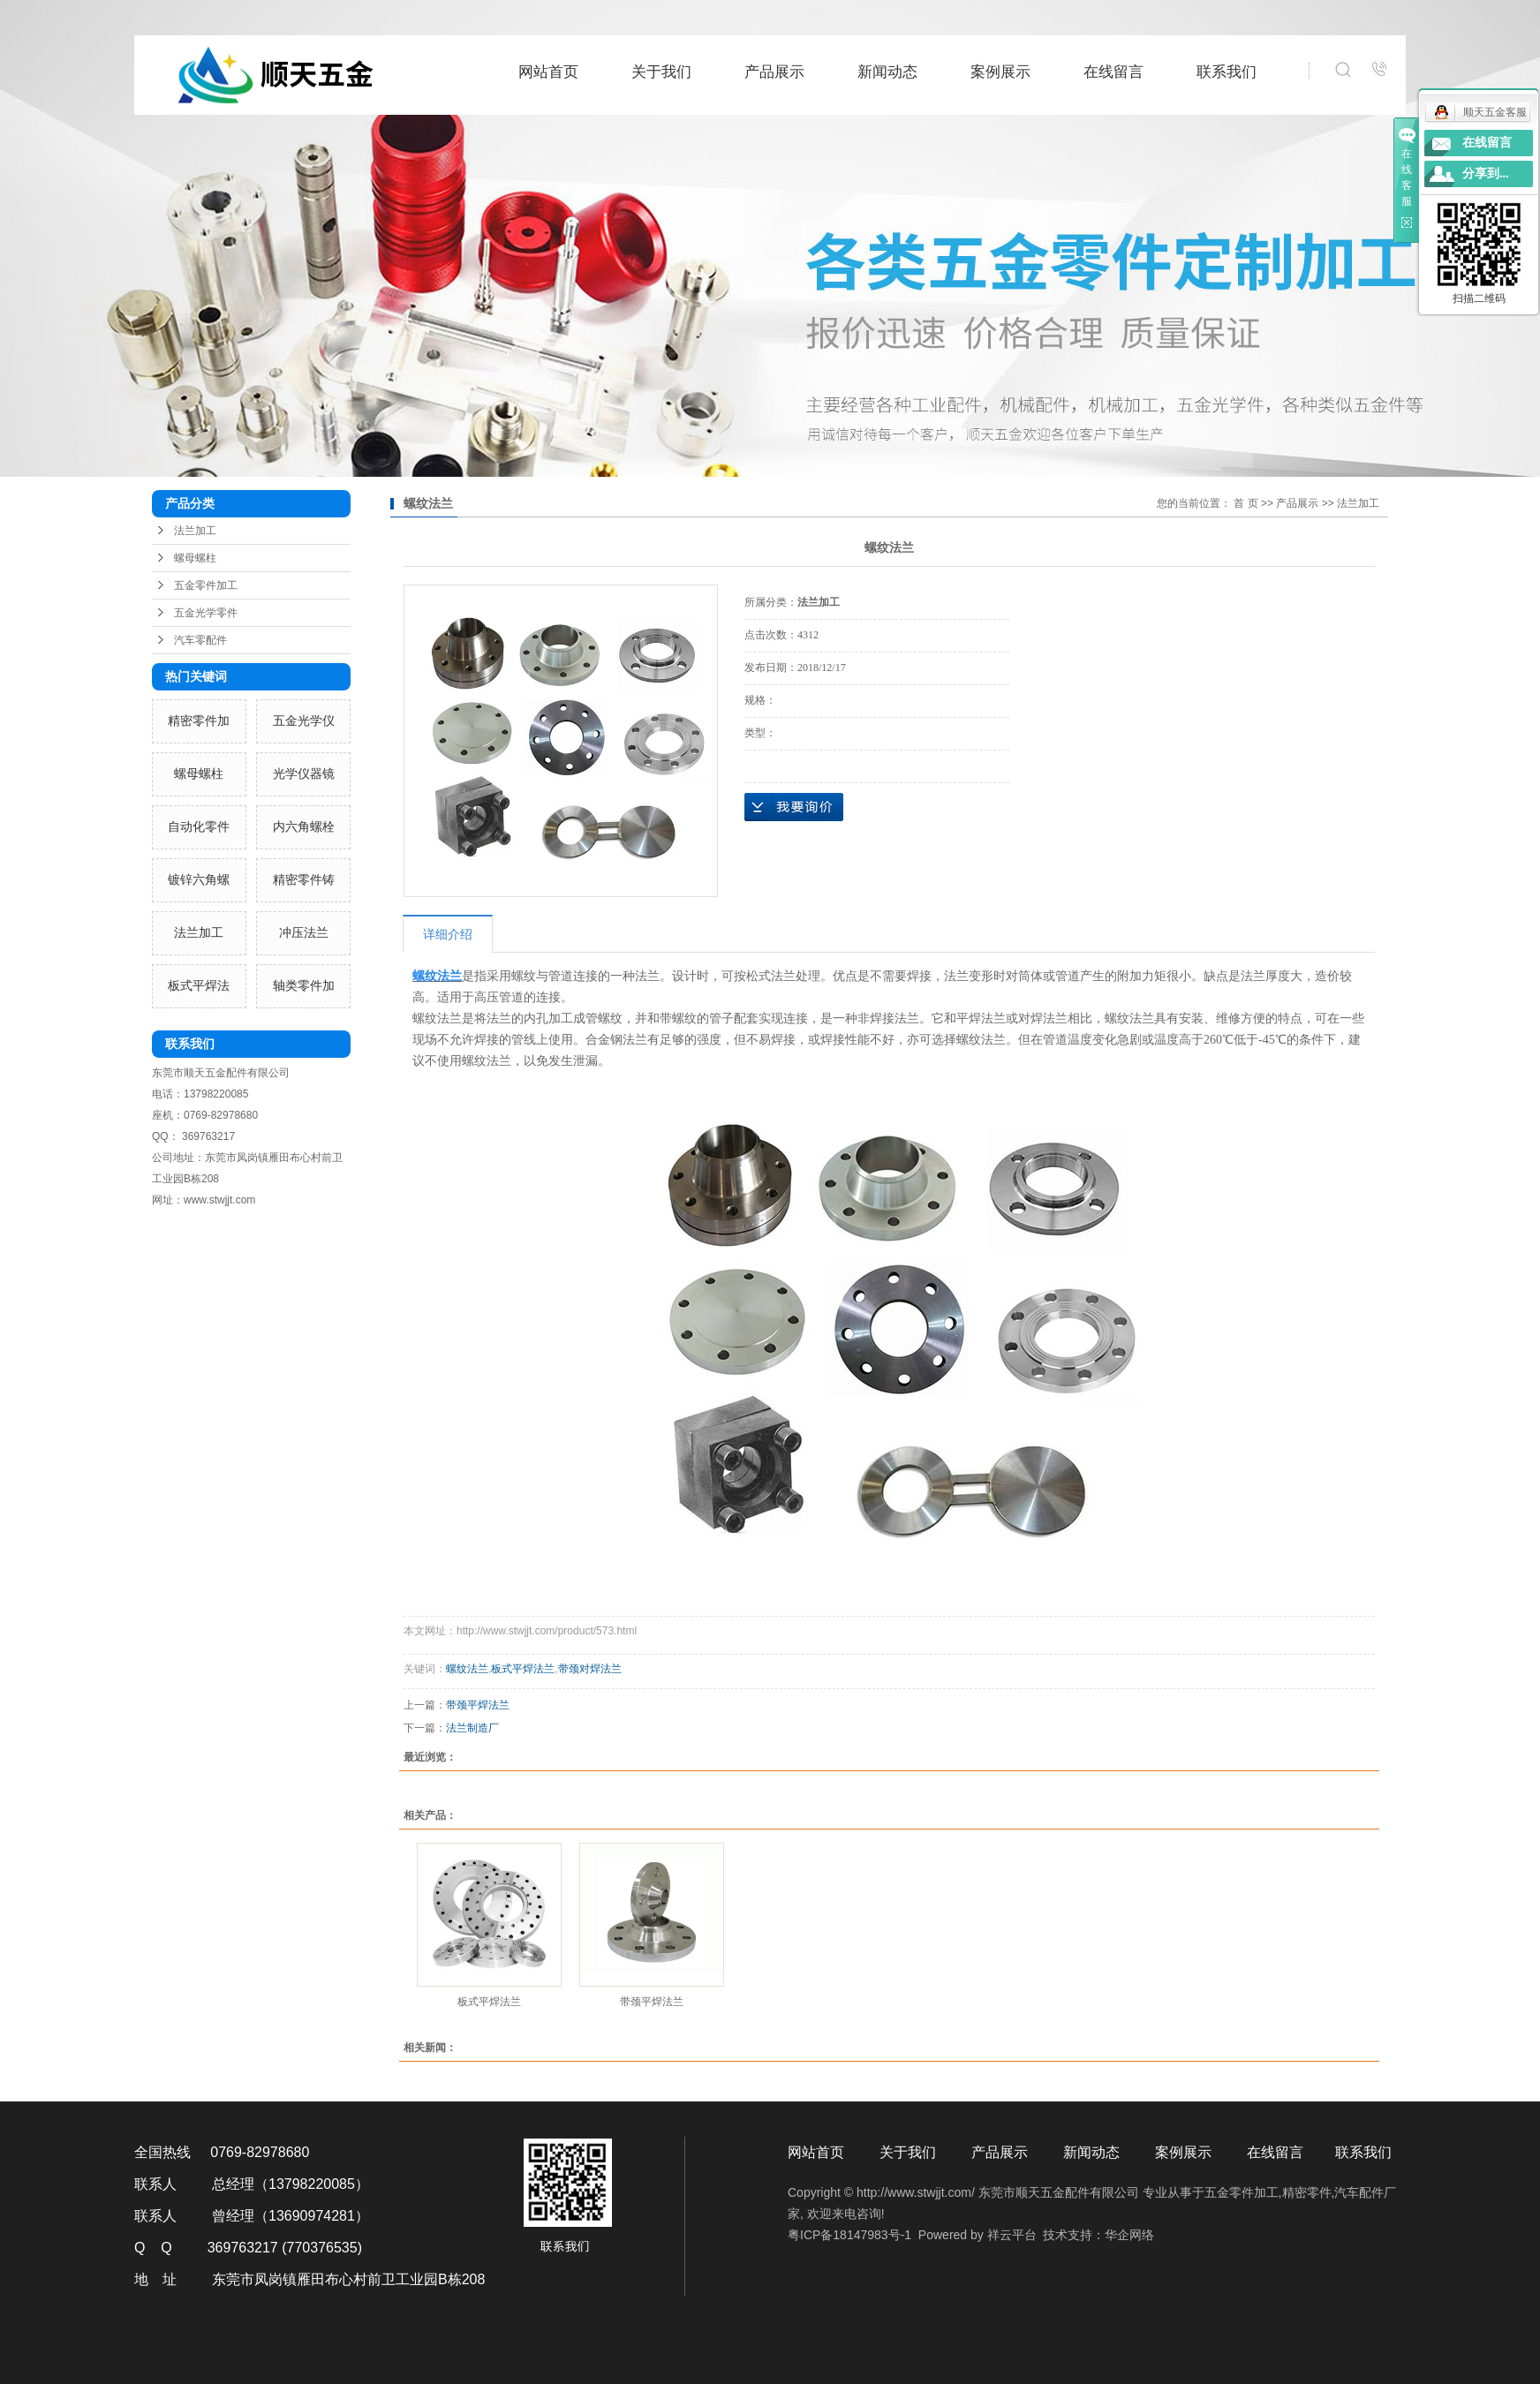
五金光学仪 (304, 721)
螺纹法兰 (467, 1669)
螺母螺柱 (195, 558)
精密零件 (1307, 2192)
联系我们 (1227, 72)
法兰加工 (195, 530)
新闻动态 (887, 72)
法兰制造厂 (472, 1728)
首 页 (1245, 503)
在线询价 (793, 807)
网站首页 (548, 72)
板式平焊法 (199, 985)
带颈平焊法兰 (478, 1705)
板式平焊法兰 (523, 1669)
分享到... (1485, 173)
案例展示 (1000, 72)
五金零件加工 (206, 585)
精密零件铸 (304, 879)
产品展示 (774, 72)
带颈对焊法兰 (590, 1669)
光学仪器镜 (304, 774)
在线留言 (1113, 72)
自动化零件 (199, 827)
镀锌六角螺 (199, 879)
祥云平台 (1012, 2235)
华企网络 (1129, 2235)
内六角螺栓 (304, 827)
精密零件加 (199, 721)
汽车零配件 (200, 640)
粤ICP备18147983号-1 (849, 2235)
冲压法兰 (303, 932)
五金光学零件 (206, 613)
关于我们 (661, 72)
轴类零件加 (304, 985)
